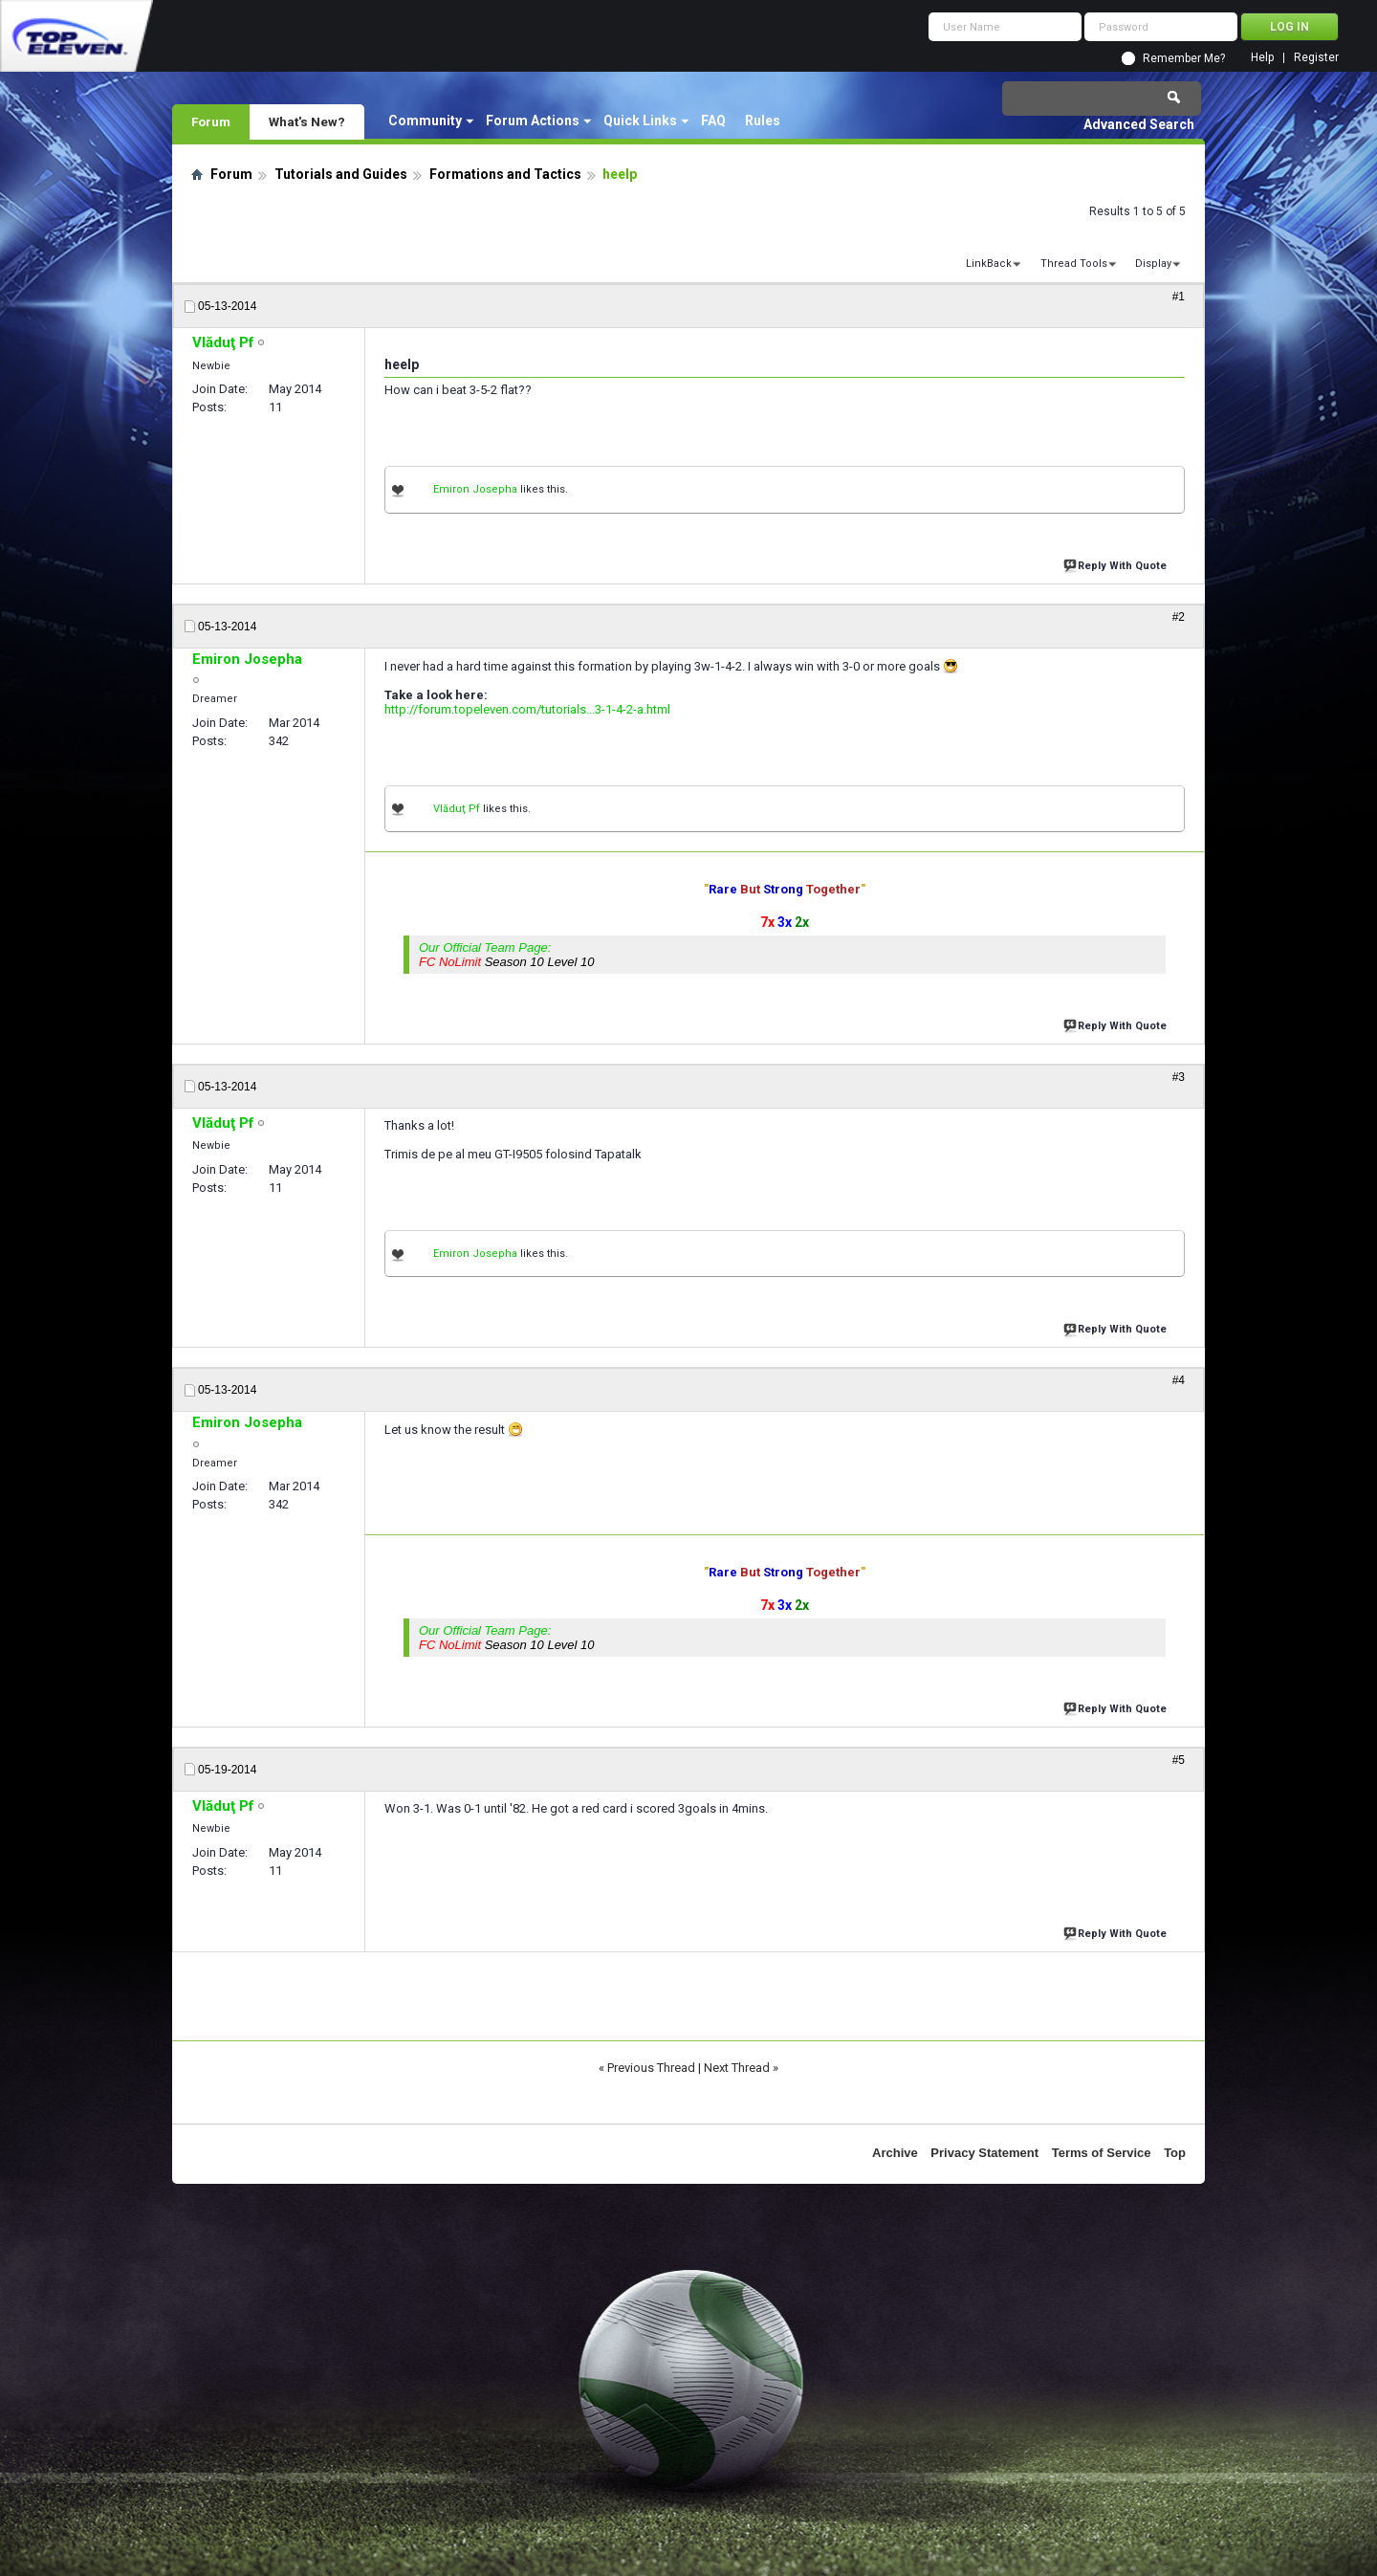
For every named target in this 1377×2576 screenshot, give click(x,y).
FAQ (713, 120)
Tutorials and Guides (340, 174)
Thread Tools (1073, 263)
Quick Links (640, 120)
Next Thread (737, 2067)
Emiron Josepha (475, 489)
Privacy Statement (984, 2153)
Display (1153, 263)
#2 (1178, 617)
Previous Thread (651, 2067)
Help (1262, 58)
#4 (1178, 1380)
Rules (762, 120)
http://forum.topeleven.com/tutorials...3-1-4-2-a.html (527, 709)
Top (1175, 2153)
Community (425, 120)
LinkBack (989, 263)
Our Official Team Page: (507, 954)
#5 (1178, 1760)
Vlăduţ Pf (456, 809)
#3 (1178, 1077)
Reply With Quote (1117, 564)
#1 (1178, 296)
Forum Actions (532, 120)
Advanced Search (1138, 124)
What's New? (307, 121)
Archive (895, 2153)
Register (1316, 58)
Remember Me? (1184, 58)
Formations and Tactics (505, 174)
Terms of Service (1101, 2153)
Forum (210, 121)
